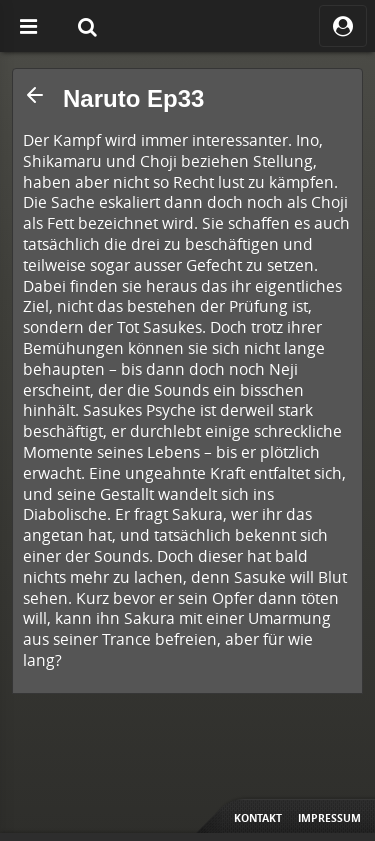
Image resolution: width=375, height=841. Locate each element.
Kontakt (258, 818)
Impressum (329, 818)
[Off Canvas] (28, 26)
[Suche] (87, 26)
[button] (35, 95)
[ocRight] (343, 26)
